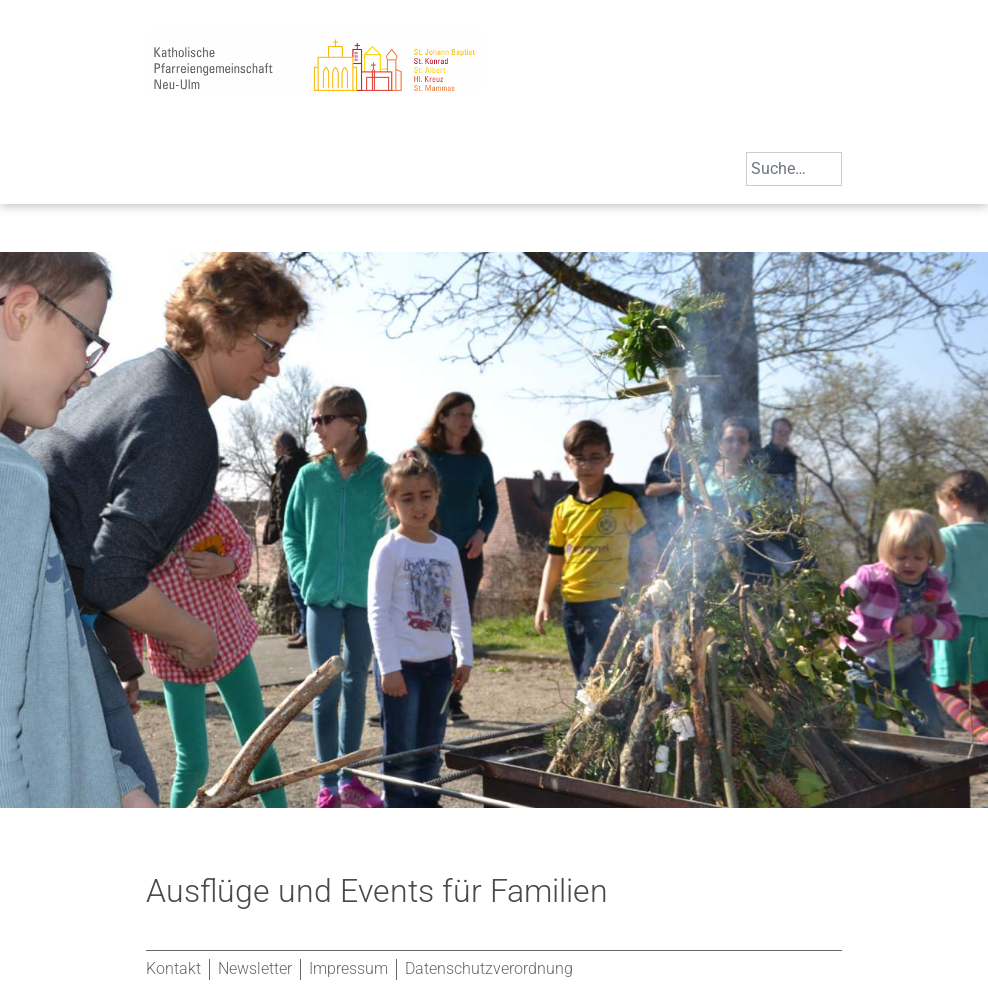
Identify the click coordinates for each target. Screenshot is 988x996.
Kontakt (173, 968)
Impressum (348, 968)
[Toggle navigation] (166, 176)
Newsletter (255, 968)
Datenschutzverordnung (489, 968)
